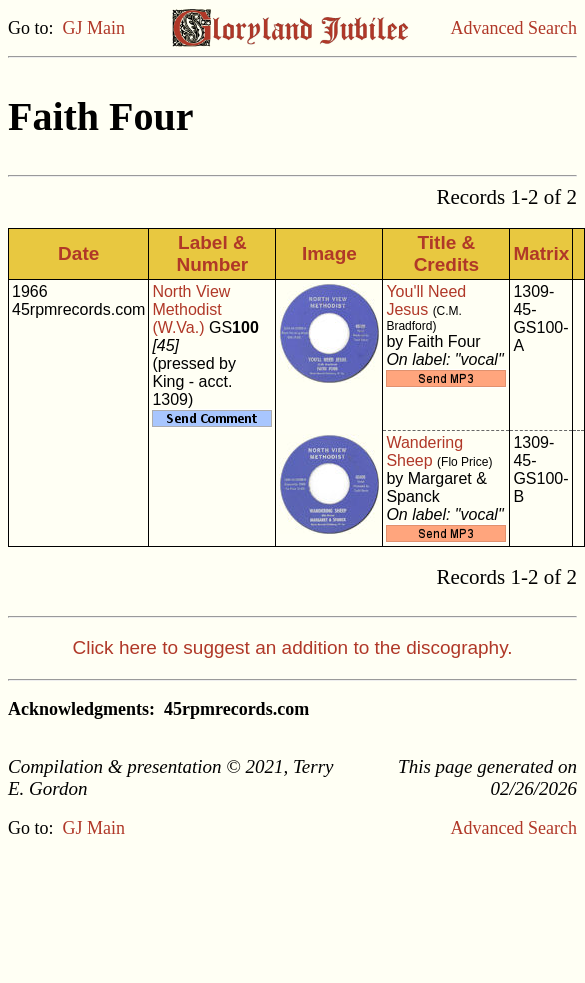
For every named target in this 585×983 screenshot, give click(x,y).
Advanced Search (514, 28)
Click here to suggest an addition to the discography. (292, 647)
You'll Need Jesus (426, 300)
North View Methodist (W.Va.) (191, 309)
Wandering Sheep (424, 451)
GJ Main (94, 28)
